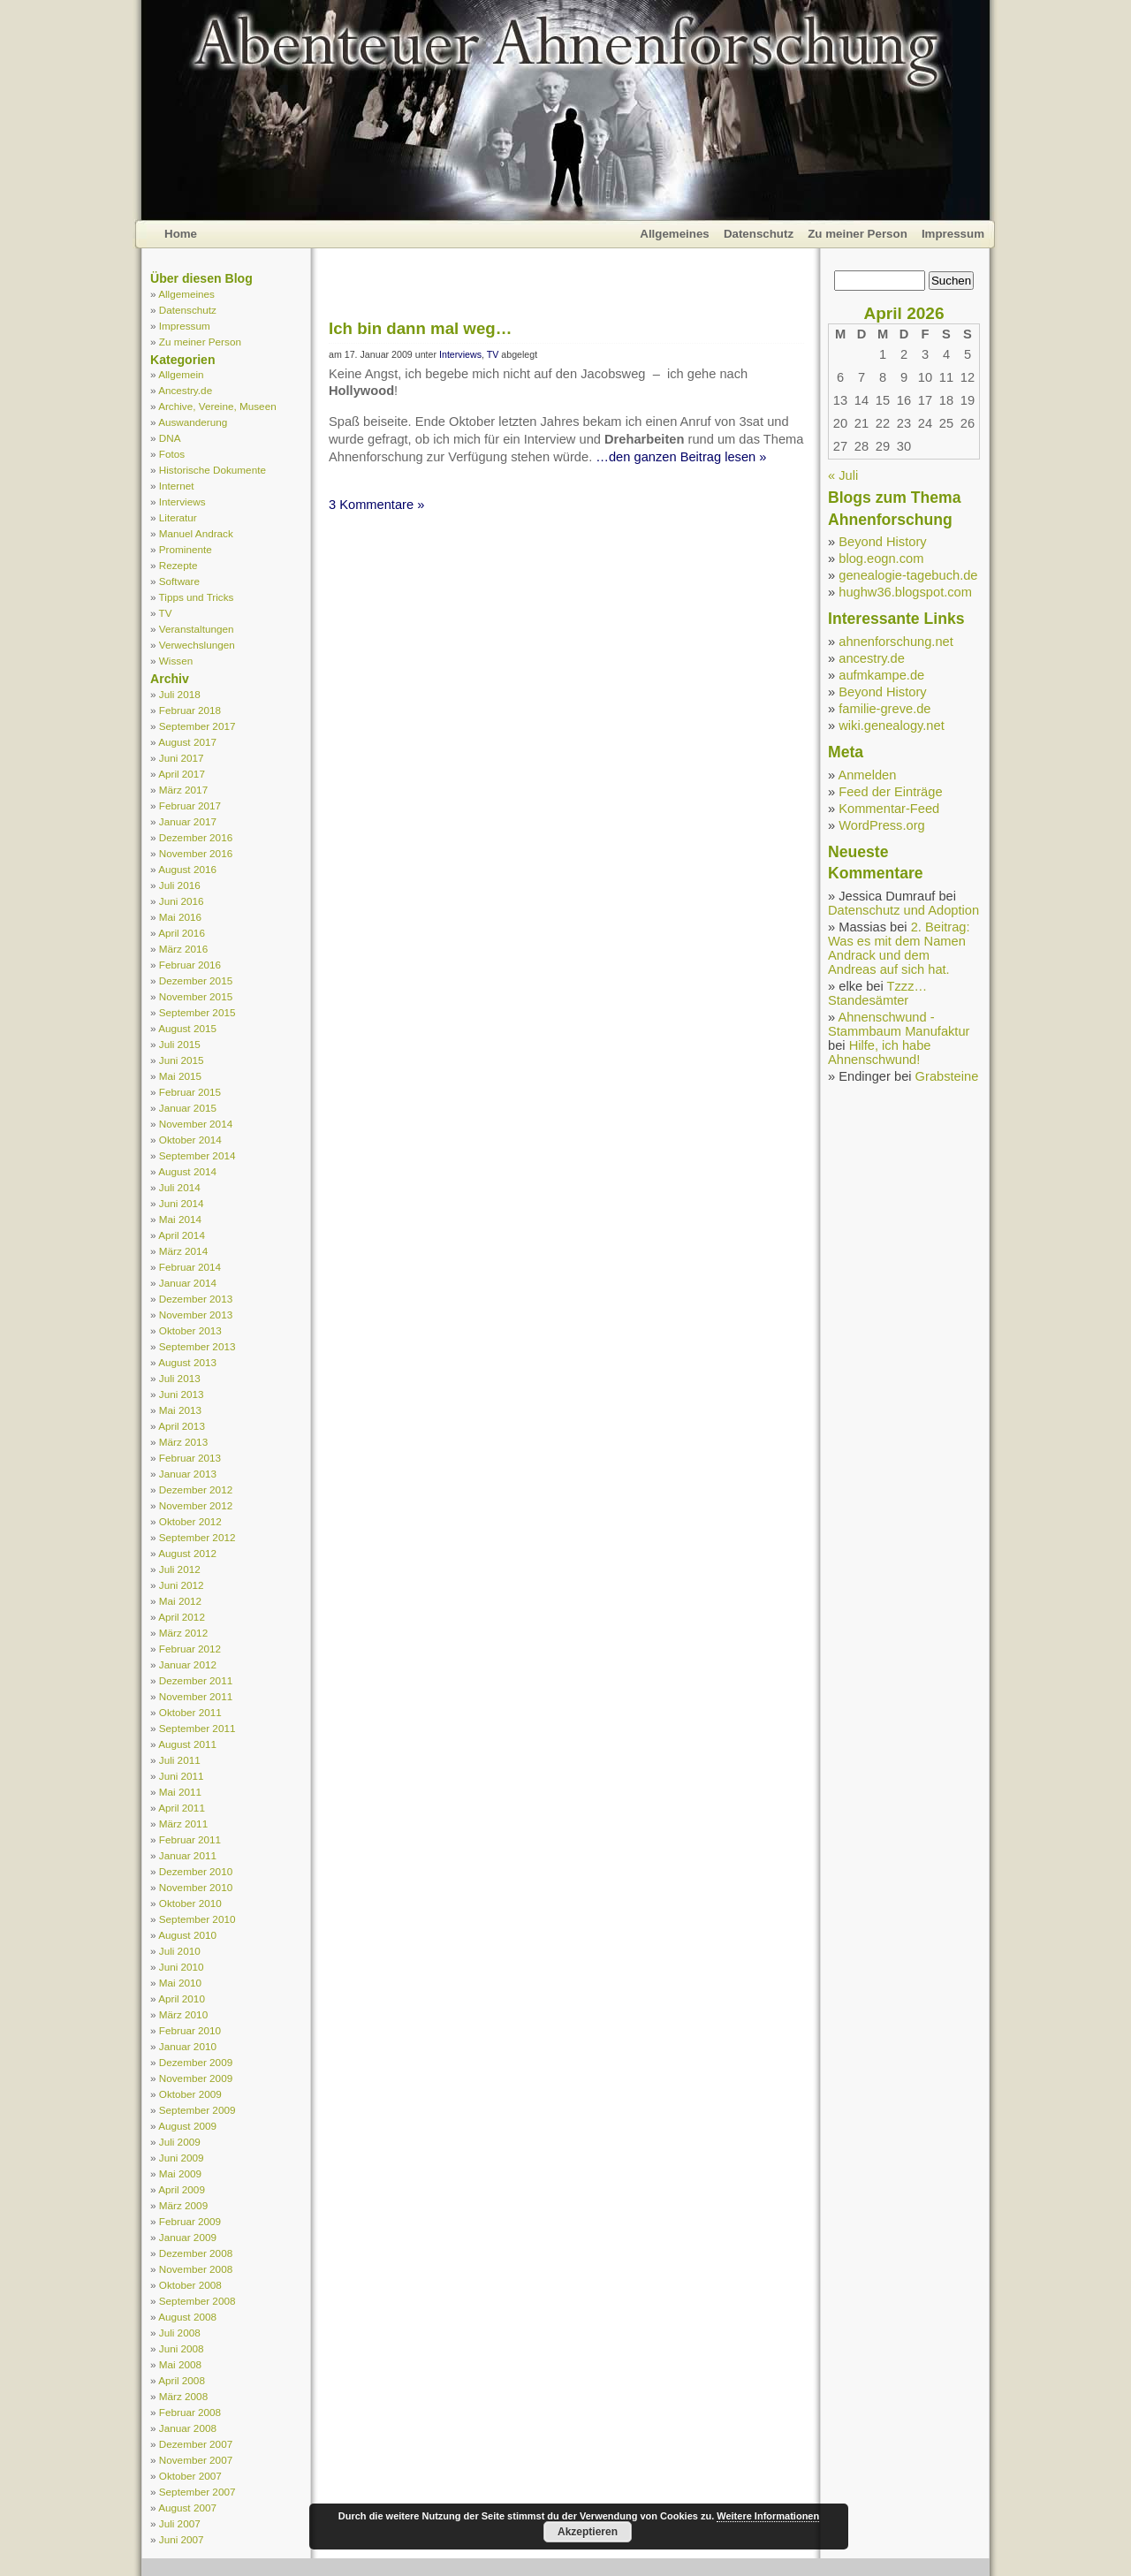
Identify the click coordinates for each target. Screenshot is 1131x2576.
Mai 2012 (180, 1601)
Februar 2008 (190, 2412)
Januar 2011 (187, 1855)
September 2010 (197, 1919)
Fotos (172, 454)
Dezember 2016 (195, 837)
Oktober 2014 (190, 1139)
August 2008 (187, 2316)
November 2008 (195, 2269)
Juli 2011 (180, 1760)
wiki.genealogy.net (892, 725)
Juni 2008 (181, 2348)
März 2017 (183, 789)
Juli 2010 (180, 1951)
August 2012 (187, 1553)
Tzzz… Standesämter (877, 993)
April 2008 (181, 2380)
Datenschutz (758, 233)
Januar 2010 (187, 2046)
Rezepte (178, 565)
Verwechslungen (197, 644)
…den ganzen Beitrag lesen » (681, 457)
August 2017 (187, 742)
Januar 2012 (187, 1664)
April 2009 (181, 2189)
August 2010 (187, 1935)
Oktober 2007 (190, 2475)
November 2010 (195, 1887)
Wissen (176, 660)
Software (179, 581)
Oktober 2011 (190, 1712)
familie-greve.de (884, 709)
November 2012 (195, 1505)
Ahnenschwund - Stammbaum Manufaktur (898, 1024)
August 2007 (187, 2507)
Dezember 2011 (195, 1680)
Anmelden (867, 775)
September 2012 (197, 1537)
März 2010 (183, 2014)
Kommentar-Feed (889, 809)
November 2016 (195, 853)
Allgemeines (675, 233)
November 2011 (195, 1696)
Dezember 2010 (195, 1871)
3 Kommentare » (376, 505)
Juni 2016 (181, 901)
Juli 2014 (180, 1187)
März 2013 (183, 1442)
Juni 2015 (181, 1060)
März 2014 (183, 1251)
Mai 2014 (180, 1219)
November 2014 (195, 1123)
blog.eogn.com (881, 558)
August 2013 (187, 1362)
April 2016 (181, 932)
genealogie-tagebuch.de (908, 575)
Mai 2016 (180, 917)
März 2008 (183, 2396)
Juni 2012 (181, 1585)
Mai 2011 (180, 1791)
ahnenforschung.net (896, 642)
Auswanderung (192, 422)
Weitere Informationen (768, 2516)
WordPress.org (881, 825)
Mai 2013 (180, 1410)
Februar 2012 (190, 1648)
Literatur (178, 517)
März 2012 (183, 1632)
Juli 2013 (180, 1378)
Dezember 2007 (195, 2444)
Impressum (953, 233)
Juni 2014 (181, 1203)
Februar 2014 (190, 1267)
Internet (176, 485)
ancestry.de (872, 658)
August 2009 (187, 2125)
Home (180, 233)
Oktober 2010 (190, 1903)
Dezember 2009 (195, 2062)
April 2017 (181, 773)
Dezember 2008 (195, 2253)
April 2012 (181, 1616)
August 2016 (187, 869)
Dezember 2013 (195, 1298)
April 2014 (181, 1235)
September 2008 (197, 2300)
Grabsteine (947, 1076)
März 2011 (183, 1823)
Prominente (185, 549)
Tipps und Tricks (196, 597)
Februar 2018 (190, 710)
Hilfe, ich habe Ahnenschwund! (879, 1052)
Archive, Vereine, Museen (217, 406)
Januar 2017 (187, 821)
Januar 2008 (187, 2428)
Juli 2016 (180, 885)
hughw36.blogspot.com (905, 592)
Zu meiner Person (857, 233)
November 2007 (195, 2460)
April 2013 (181, 1426)
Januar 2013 (187, 1473)
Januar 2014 (187, 1282)
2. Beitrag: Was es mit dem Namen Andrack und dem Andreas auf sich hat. (899, 948)
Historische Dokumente (212, 469)
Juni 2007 (181, 2539)
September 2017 (197, 726)
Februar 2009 (190, 2221)
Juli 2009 (180, 2141)
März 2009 (183, 2205)
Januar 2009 (187, 2237)
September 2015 (197, 1012)
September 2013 (197, 1346)
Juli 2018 (180, 694)
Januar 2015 (187, 1107)
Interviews (182, 501)
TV (165, 613)
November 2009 (195, 2078)
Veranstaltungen (196, 629)
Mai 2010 (180, 1982)
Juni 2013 (181, 1394)
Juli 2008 (180, 2332)
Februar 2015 (190, 1092)
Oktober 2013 (190, 1330)
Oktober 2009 (190, 2094)
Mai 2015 (180, 1076)
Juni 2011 (181, 1776)
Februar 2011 (190, 1839)
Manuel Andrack (196, 533)
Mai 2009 (180, 2173)
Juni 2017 (181, 758)
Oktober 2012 (190, 1521)
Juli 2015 (180, 1044)
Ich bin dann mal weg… (420, 328)
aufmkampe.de (881, 675)
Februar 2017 (190, 805)
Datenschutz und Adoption (903, 910)
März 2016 (183, 948)
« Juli (843, 475)
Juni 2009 (181, 2157)
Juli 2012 (180, 1569)
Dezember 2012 (195, 1489)
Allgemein (180, 374)
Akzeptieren (588, 2532)
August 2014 (187, 1171)
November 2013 (195, 1314)
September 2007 (197, 2491)
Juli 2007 (180, 2523)
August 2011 (187, 1744)
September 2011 (197, 1728)
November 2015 (195, 996)
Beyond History (882, 542)
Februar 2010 (190, 2030)
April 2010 (181, 1998)
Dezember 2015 (195, 980)
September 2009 (197, 2110)
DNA (170, 438)
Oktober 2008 (190, 2285)
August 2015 (187, 1028)
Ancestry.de (185, 390)
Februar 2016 (190, 964)
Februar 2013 (190, 1457)
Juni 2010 (181, 1966)
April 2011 (181, 1807)
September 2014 (197, 1155)
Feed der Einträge (890, 792)
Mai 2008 (180, 2364)
